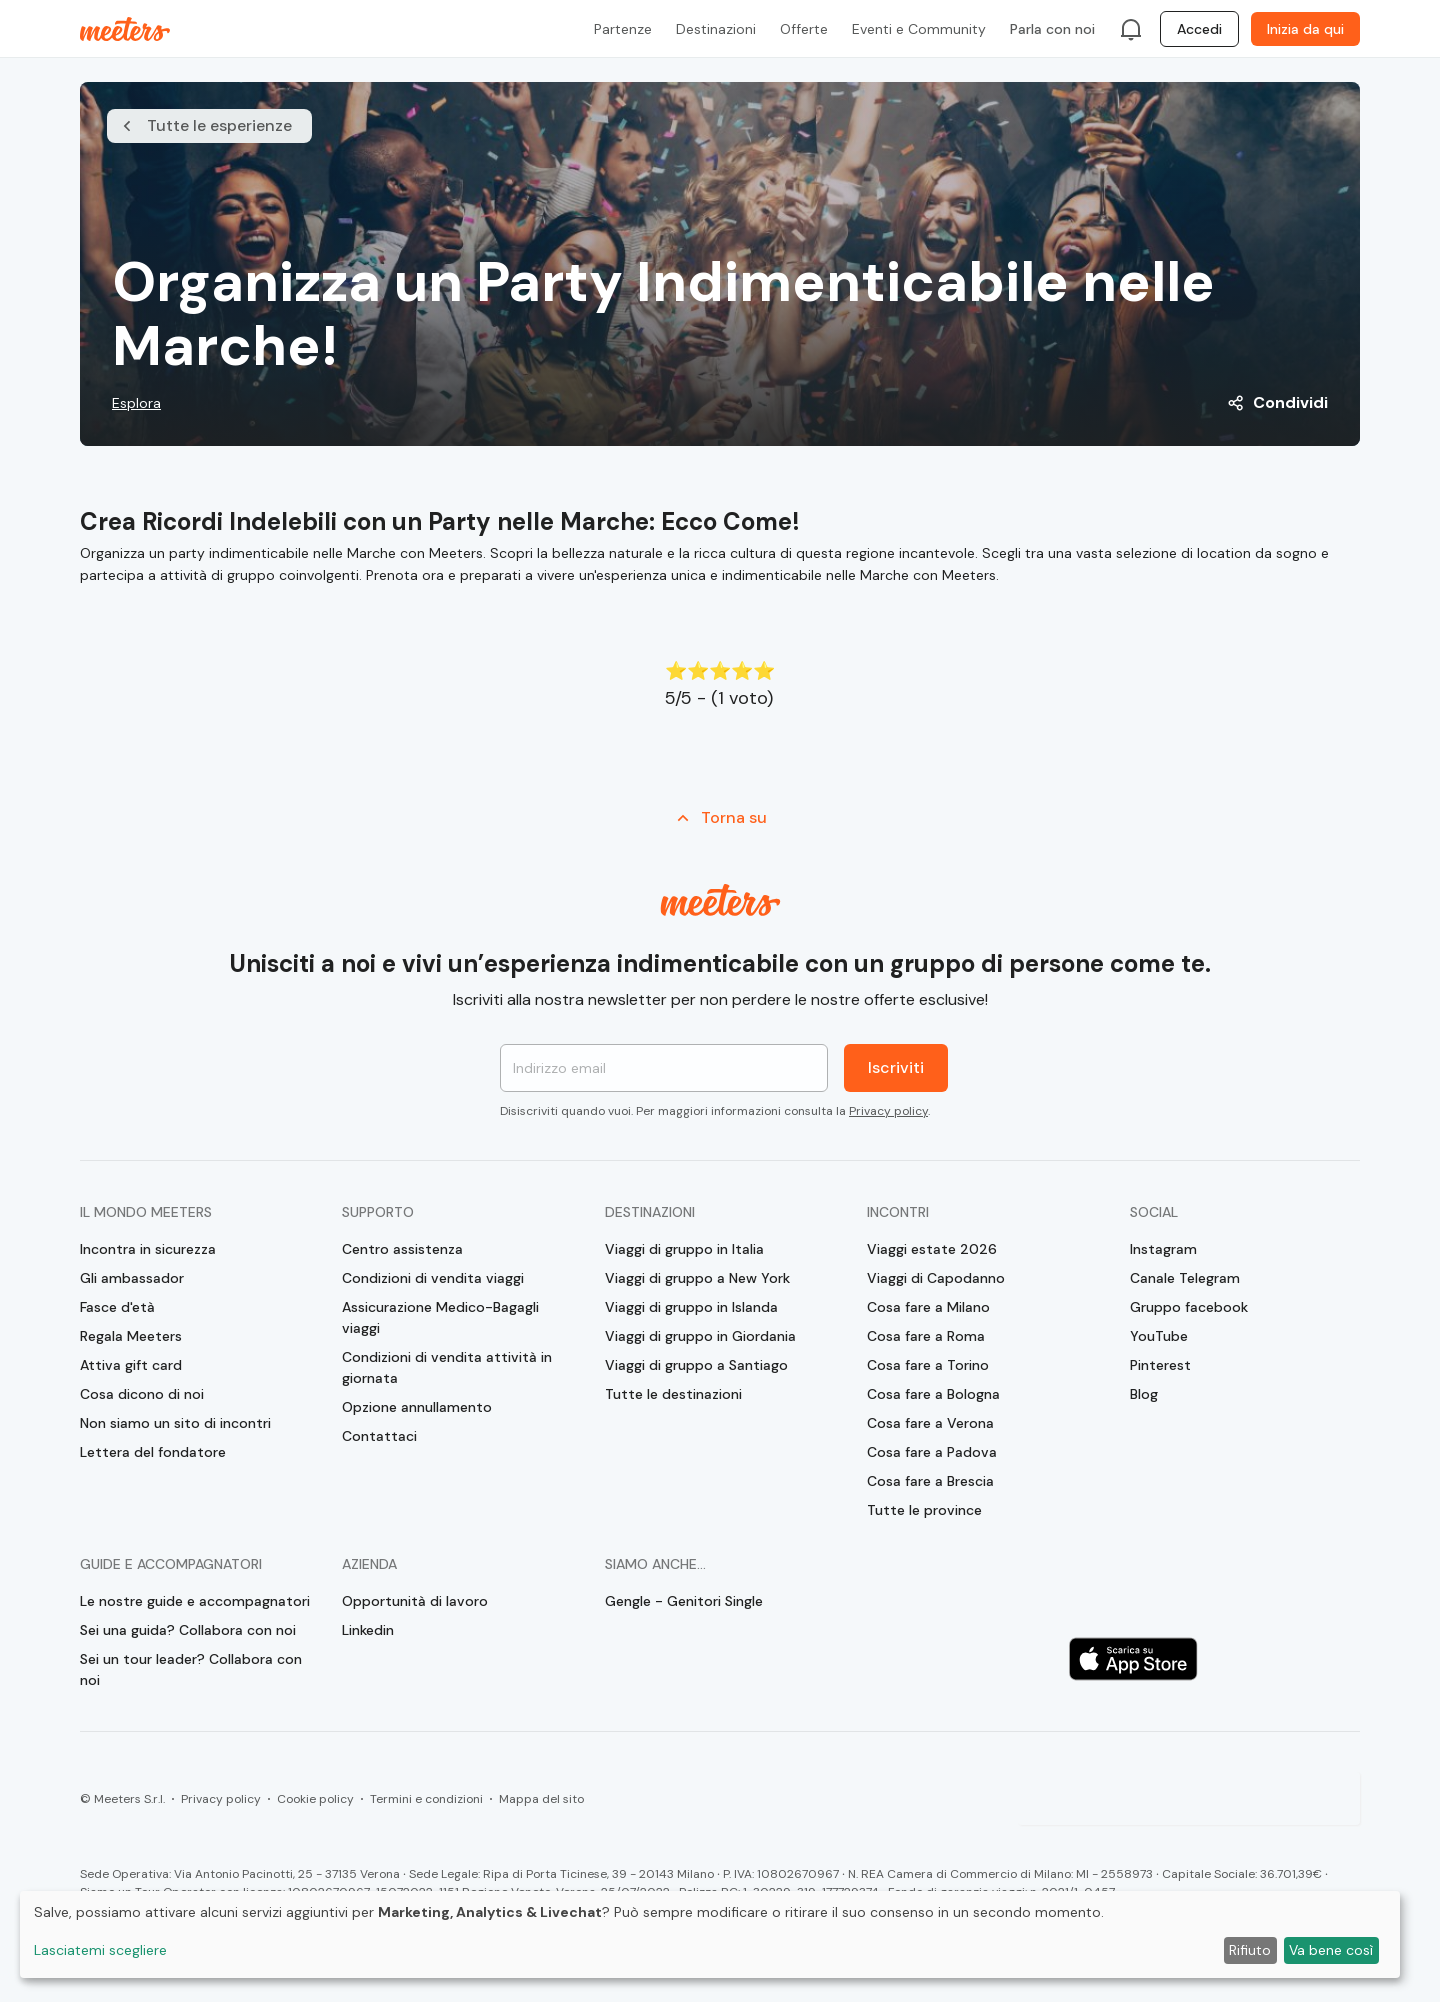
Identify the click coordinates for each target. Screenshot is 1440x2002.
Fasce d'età (117, 1307)
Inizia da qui (1305, 29)
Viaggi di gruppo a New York (697, 1278)
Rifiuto (1250, 1950)
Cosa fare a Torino (928, 1365)
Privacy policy (888, 1111)
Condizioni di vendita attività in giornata (447, 1367)
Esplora (136, 403)
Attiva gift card (131, 1365)
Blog (1144, 1394)
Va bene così (1331, 1950)
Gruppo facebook (1189, 1307)
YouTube (1159, 1336)
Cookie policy (315, 1799)
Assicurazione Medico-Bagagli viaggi (440, 1317)
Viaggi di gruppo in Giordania (700, 1336)
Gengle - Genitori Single (684, 1601)
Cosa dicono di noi (142, 1394)
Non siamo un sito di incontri (175, 1423)
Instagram (1163, 1249)
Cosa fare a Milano (928, 1307)
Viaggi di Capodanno (936, 1278)
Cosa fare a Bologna (933, 1394)
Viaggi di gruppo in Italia (684, 1249)
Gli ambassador (132, 1278)
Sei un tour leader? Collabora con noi (191, 1669)
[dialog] (710, 1934)
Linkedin (368, 1630)
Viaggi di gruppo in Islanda (691, 1307)
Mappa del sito (541, 1799)
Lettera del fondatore (153, 1452)
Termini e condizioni (426, 1799)
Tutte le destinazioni (673, 1394)
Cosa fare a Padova (932, 1452)
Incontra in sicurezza (148, 1249)
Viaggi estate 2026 (932, 1249)
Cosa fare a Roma (926, 1336)
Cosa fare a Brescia (930, 1481)
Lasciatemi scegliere (100, 1950)
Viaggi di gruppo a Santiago (696, 1365)
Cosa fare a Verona (930, 1423)
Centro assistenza (402, 1249)
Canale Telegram (1185, 1278)
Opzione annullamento (417, 1407)
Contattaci (379, 1436)
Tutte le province (924, 1510)
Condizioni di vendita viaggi (433, 1278)
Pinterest (1160, 1365)
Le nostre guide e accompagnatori (195, 1601)
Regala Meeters (131, 1336)
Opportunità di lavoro (415, 1601)
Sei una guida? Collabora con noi (188, 1630)
